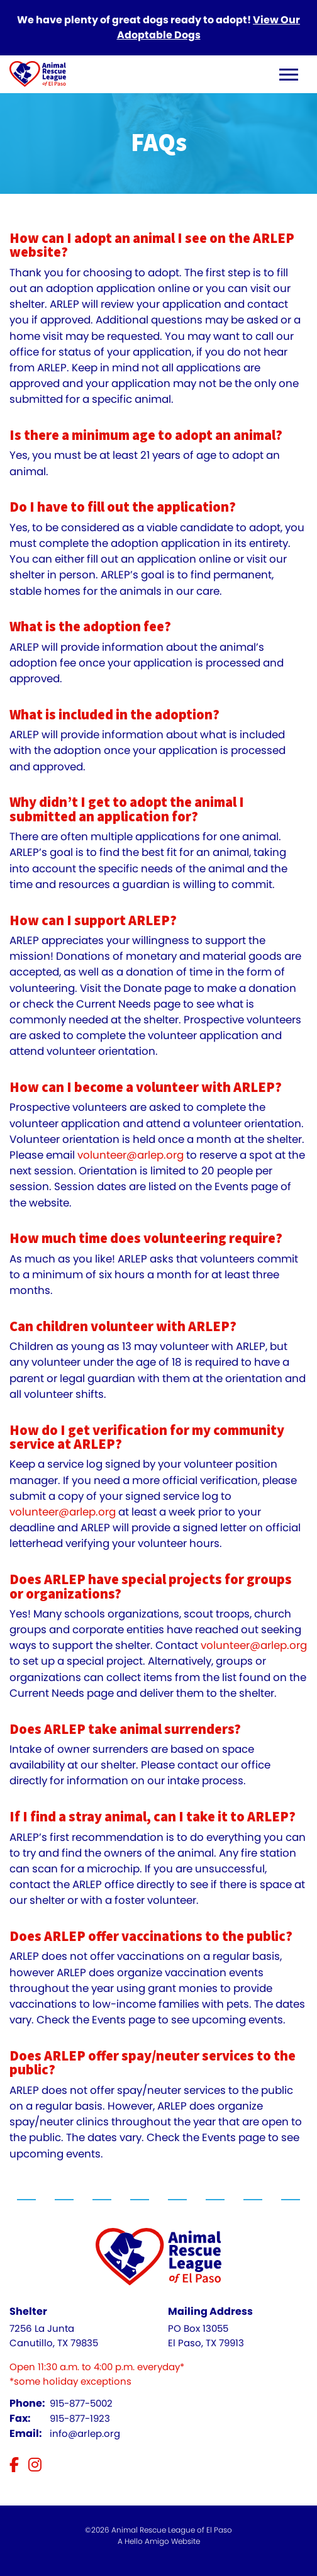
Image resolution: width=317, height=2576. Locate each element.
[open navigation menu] (288, 76)
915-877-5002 (81, 2403)
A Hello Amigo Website (159, 2541)
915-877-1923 (80, 2418)
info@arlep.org (85, 2433)
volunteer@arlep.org (130, 1154)
